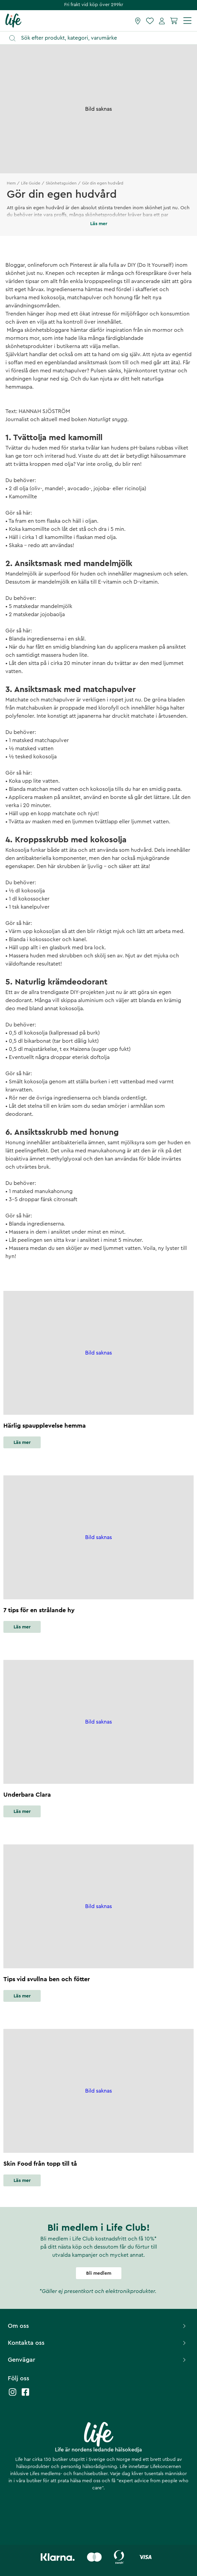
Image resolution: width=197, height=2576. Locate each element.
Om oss (98, 2326)
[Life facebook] (25, 2395)
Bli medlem (98, 2273)
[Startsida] (13, 20)
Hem (11, 183)
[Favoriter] (150, 21)
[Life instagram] (12, 2395)
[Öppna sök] (101, 38)
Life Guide (30, 183)
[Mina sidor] (162, 21)
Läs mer (22, 1442)
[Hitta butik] (138, 21)
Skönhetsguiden (61, 183)
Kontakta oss (98, 2343)
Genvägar (98, 2360)
